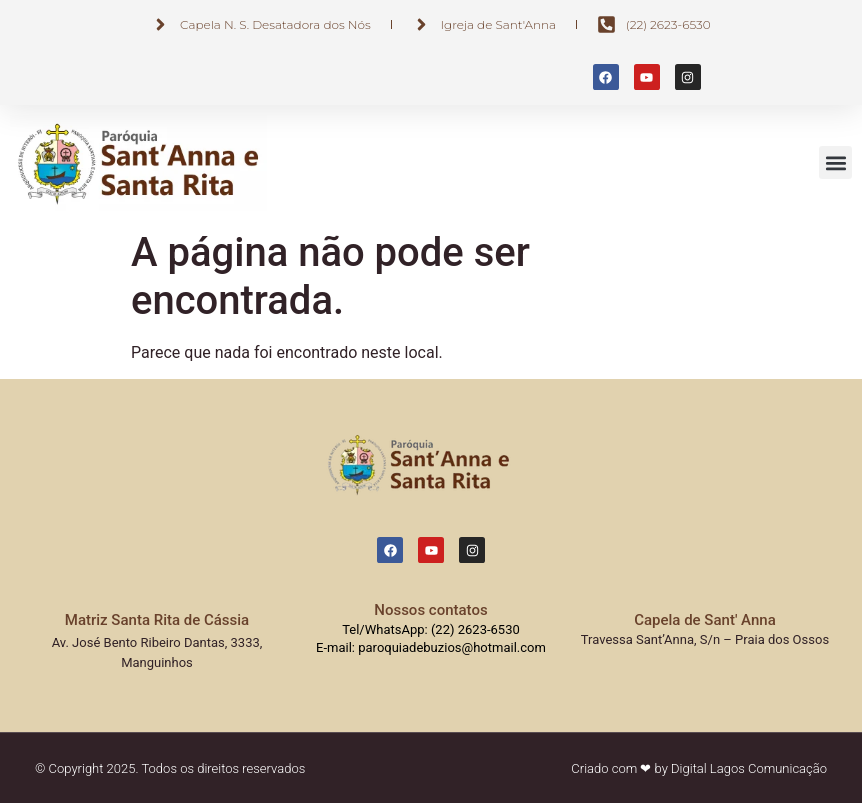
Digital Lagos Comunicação (749, 768)
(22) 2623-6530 (475, 629)
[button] (835, 162)
